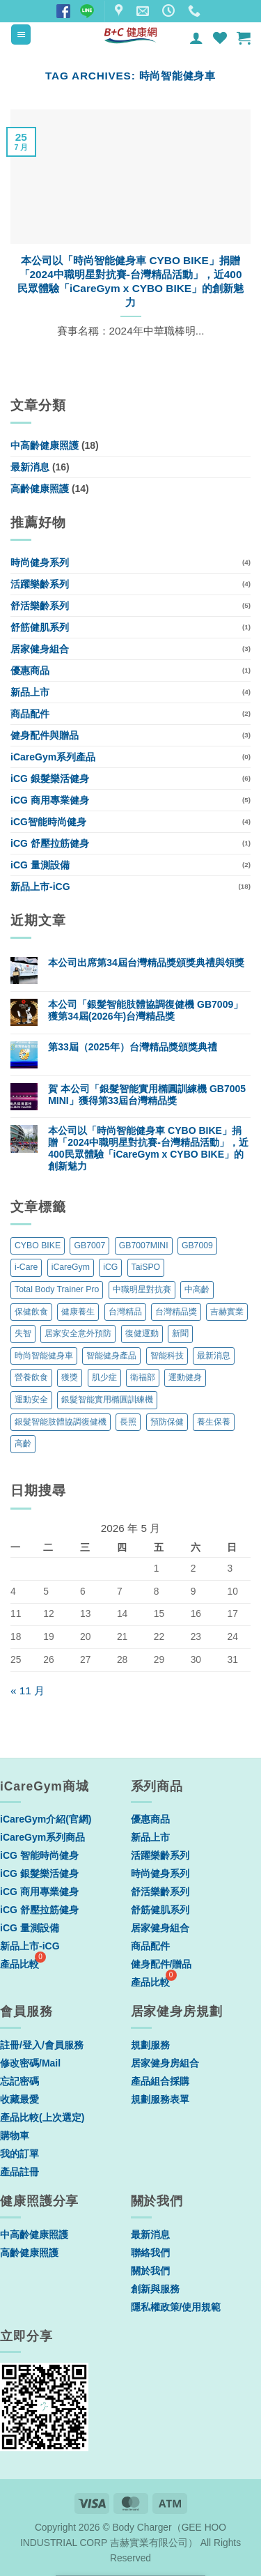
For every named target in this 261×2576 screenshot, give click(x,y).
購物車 (14, 2135)
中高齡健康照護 (44, 445)
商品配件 (29, 713)
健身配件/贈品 (161, 1964)
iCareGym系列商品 (42, 1837)
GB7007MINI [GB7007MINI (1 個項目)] (143, 1245)
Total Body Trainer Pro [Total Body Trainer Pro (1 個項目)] (57, 1289)
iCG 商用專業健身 (49, 800)
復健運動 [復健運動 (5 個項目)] (142, 1333)
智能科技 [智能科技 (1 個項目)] (167, 1355)
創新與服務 (155, 2288)
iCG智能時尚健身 (48, 821)
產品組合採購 (160, 2081)
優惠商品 (29, 670)
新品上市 (29, 692)
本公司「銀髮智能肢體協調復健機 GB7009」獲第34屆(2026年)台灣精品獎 (145, 1010)
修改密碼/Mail (30, 2063)
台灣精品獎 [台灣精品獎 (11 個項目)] (176, 1312)
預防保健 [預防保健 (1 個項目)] (167, 1422)
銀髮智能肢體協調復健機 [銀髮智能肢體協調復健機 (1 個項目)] (60, 1422)
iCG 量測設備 (40, 865)
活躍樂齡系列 (39, 584)
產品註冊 (19, 2171)
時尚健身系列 (39, 562)
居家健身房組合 (165, 2063)
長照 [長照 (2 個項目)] (128, 1422)
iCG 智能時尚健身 (39, 1855)
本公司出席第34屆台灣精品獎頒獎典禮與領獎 (146, 962)
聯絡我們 (150, 2252)
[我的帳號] (196, 37)
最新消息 (29, 467)
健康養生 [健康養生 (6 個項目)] (78, 1312)
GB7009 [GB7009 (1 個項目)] (197, 1245)
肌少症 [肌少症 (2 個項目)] (104, 1377)
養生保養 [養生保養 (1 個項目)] (213, 1422)
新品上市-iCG (40, 886)
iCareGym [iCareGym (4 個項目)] (71, 1267)
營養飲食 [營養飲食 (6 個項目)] (31, 1377)
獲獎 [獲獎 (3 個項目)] (69, 1377)
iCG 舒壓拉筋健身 (49, 843)
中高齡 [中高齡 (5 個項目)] (196, 1289)
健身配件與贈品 (44, 735)
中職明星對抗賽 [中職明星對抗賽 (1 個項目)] (142, 1289)
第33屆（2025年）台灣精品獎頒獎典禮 (132, 1046)
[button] (21, 34)
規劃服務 (150, 2044)
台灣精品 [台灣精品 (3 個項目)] (125, 1312)
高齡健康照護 (39, 488)
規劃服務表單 (160, 2099)
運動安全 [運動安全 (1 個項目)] (31, 1399)
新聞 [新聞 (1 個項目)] (180, 1333)
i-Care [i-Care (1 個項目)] (26, 1267)
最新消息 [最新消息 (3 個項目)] (213, 1355)
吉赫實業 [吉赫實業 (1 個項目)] (227, 1312)
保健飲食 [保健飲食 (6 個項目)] (31, 1312)
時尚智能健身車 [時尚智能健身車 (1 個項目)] (44, 1355)
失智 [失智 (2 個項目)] (23, 1333)
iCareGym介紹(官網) (45, 1819)
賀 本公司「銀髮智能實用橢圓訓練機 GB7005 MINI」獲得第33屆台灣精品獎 (147, 1094)
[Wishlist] (220, 37)
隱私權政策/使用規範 (176, 2307)
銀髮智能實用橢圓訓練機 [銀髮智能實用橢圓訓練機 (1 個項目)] (107, 1399)
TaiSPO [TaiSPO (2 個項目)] (146, 1267)
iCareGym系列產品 (52, 756)
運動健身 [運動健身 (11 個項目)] (185, 1377)
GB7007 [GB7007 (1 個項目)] (89, 1245)
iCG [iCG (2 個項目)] (110, 1267)
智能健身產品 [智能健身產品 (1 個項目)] (111, 1355)
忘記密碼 (19, 2081)
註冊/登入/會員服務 (42, 2044)
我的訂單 (19, 2153)
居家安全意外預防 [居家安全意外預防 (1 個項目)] (78, 1333)
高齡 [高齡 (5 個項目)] (23, 1443)
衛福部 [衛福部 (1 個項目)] (142, 1377)
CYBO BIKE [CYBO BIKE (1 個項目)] (38, 1245)
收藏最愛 (19, 2099)
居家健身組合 (39, 648)
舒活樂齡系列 (39, 605)
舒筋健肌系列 (39, 627)
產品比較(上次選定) (42, 2117)
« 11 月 (27, 1690)
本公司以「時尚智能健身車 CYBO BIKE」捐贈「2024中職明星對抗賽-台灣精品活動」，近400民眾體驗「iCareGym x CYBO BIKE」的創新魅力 (130, 281)
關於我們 (150, 2270)
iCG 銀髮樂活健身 (49, 778)
